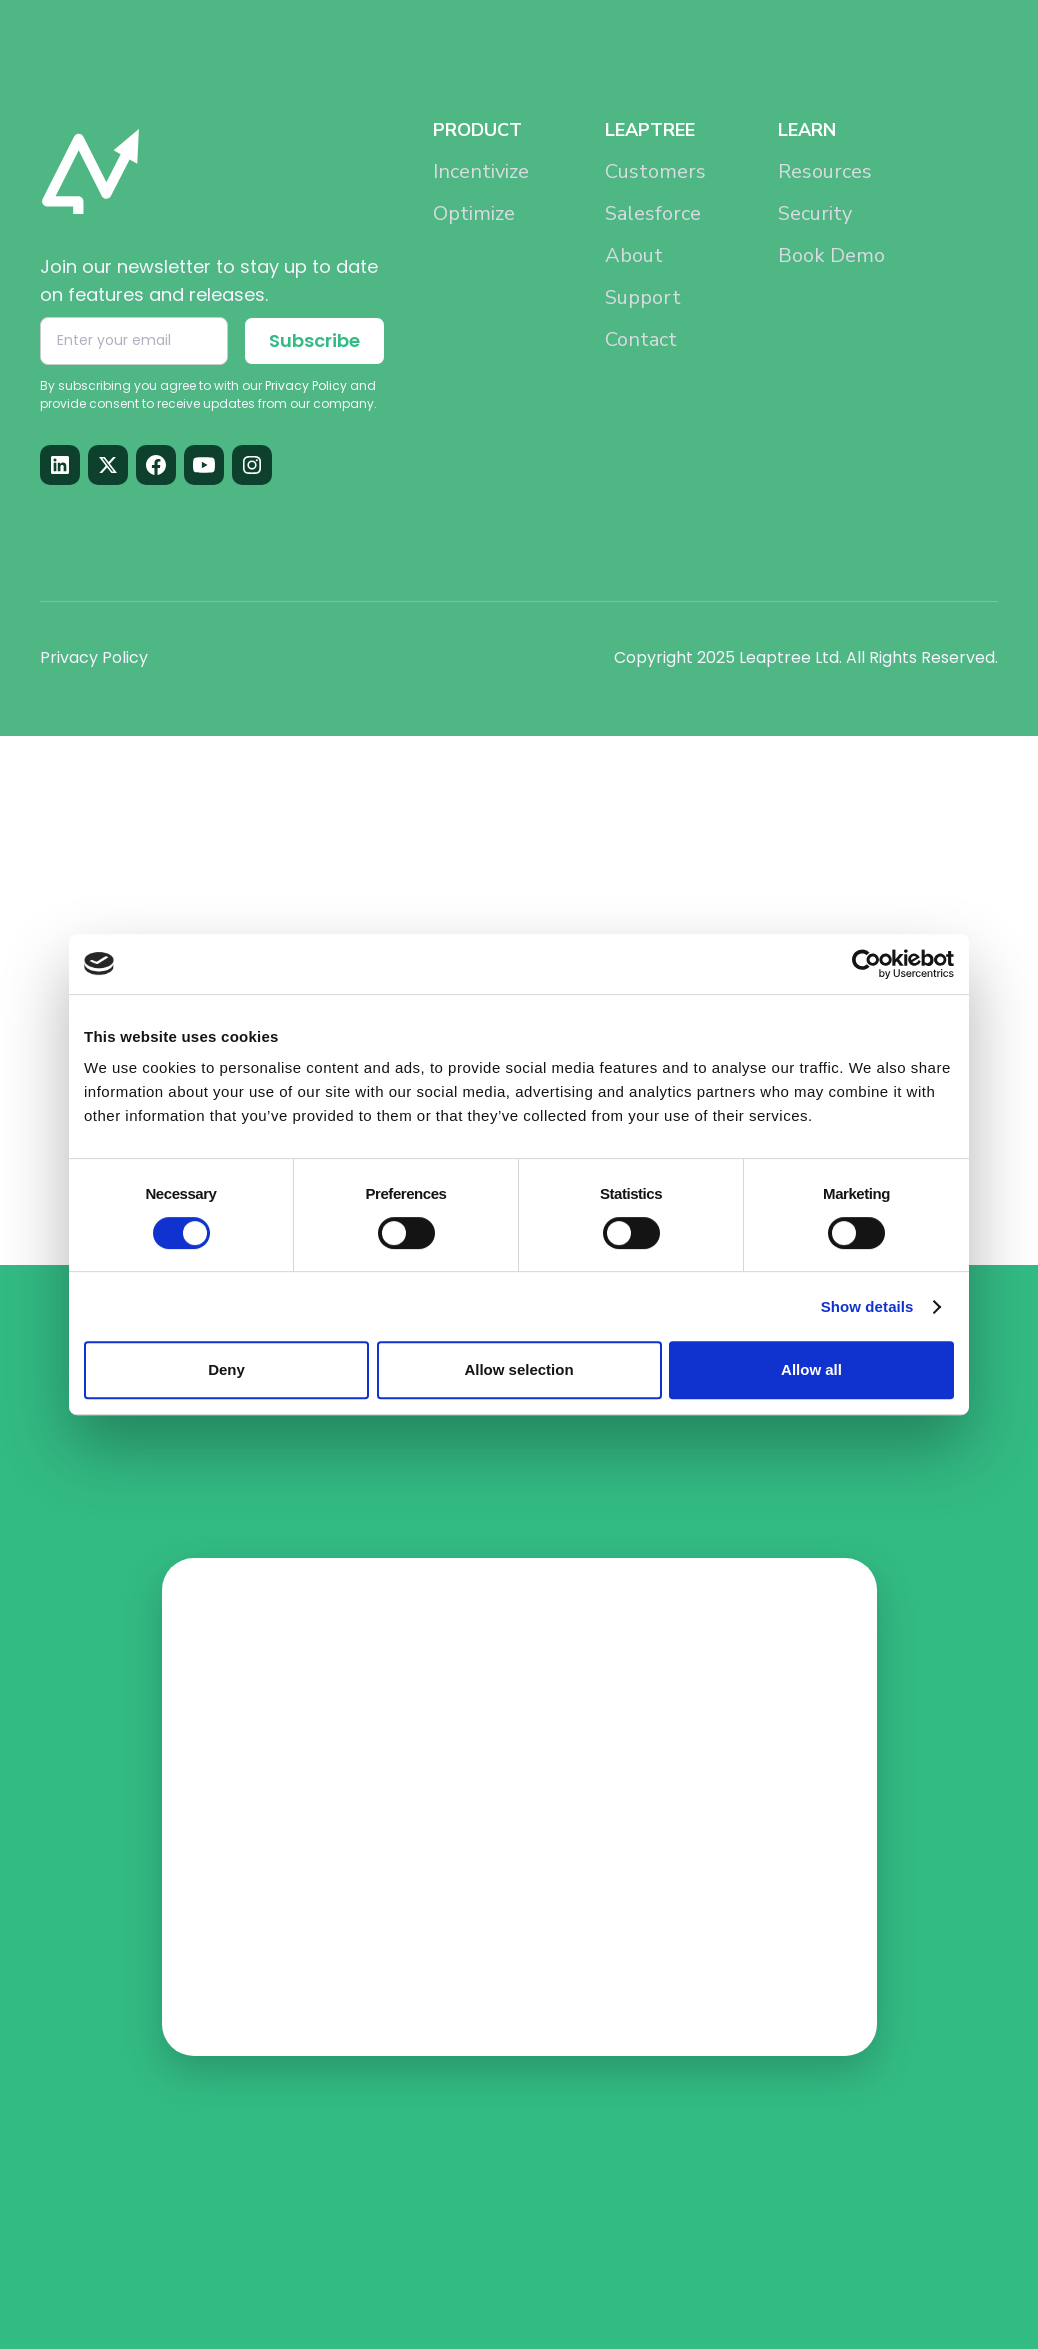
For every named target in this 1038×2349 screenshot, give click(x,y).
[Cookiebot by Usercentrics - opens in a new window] (866, 964)
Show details (867, 1306)
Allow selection (518, 1369)
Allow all (811, 1369)
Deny (226, 1369)
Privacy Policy (94, 657)
